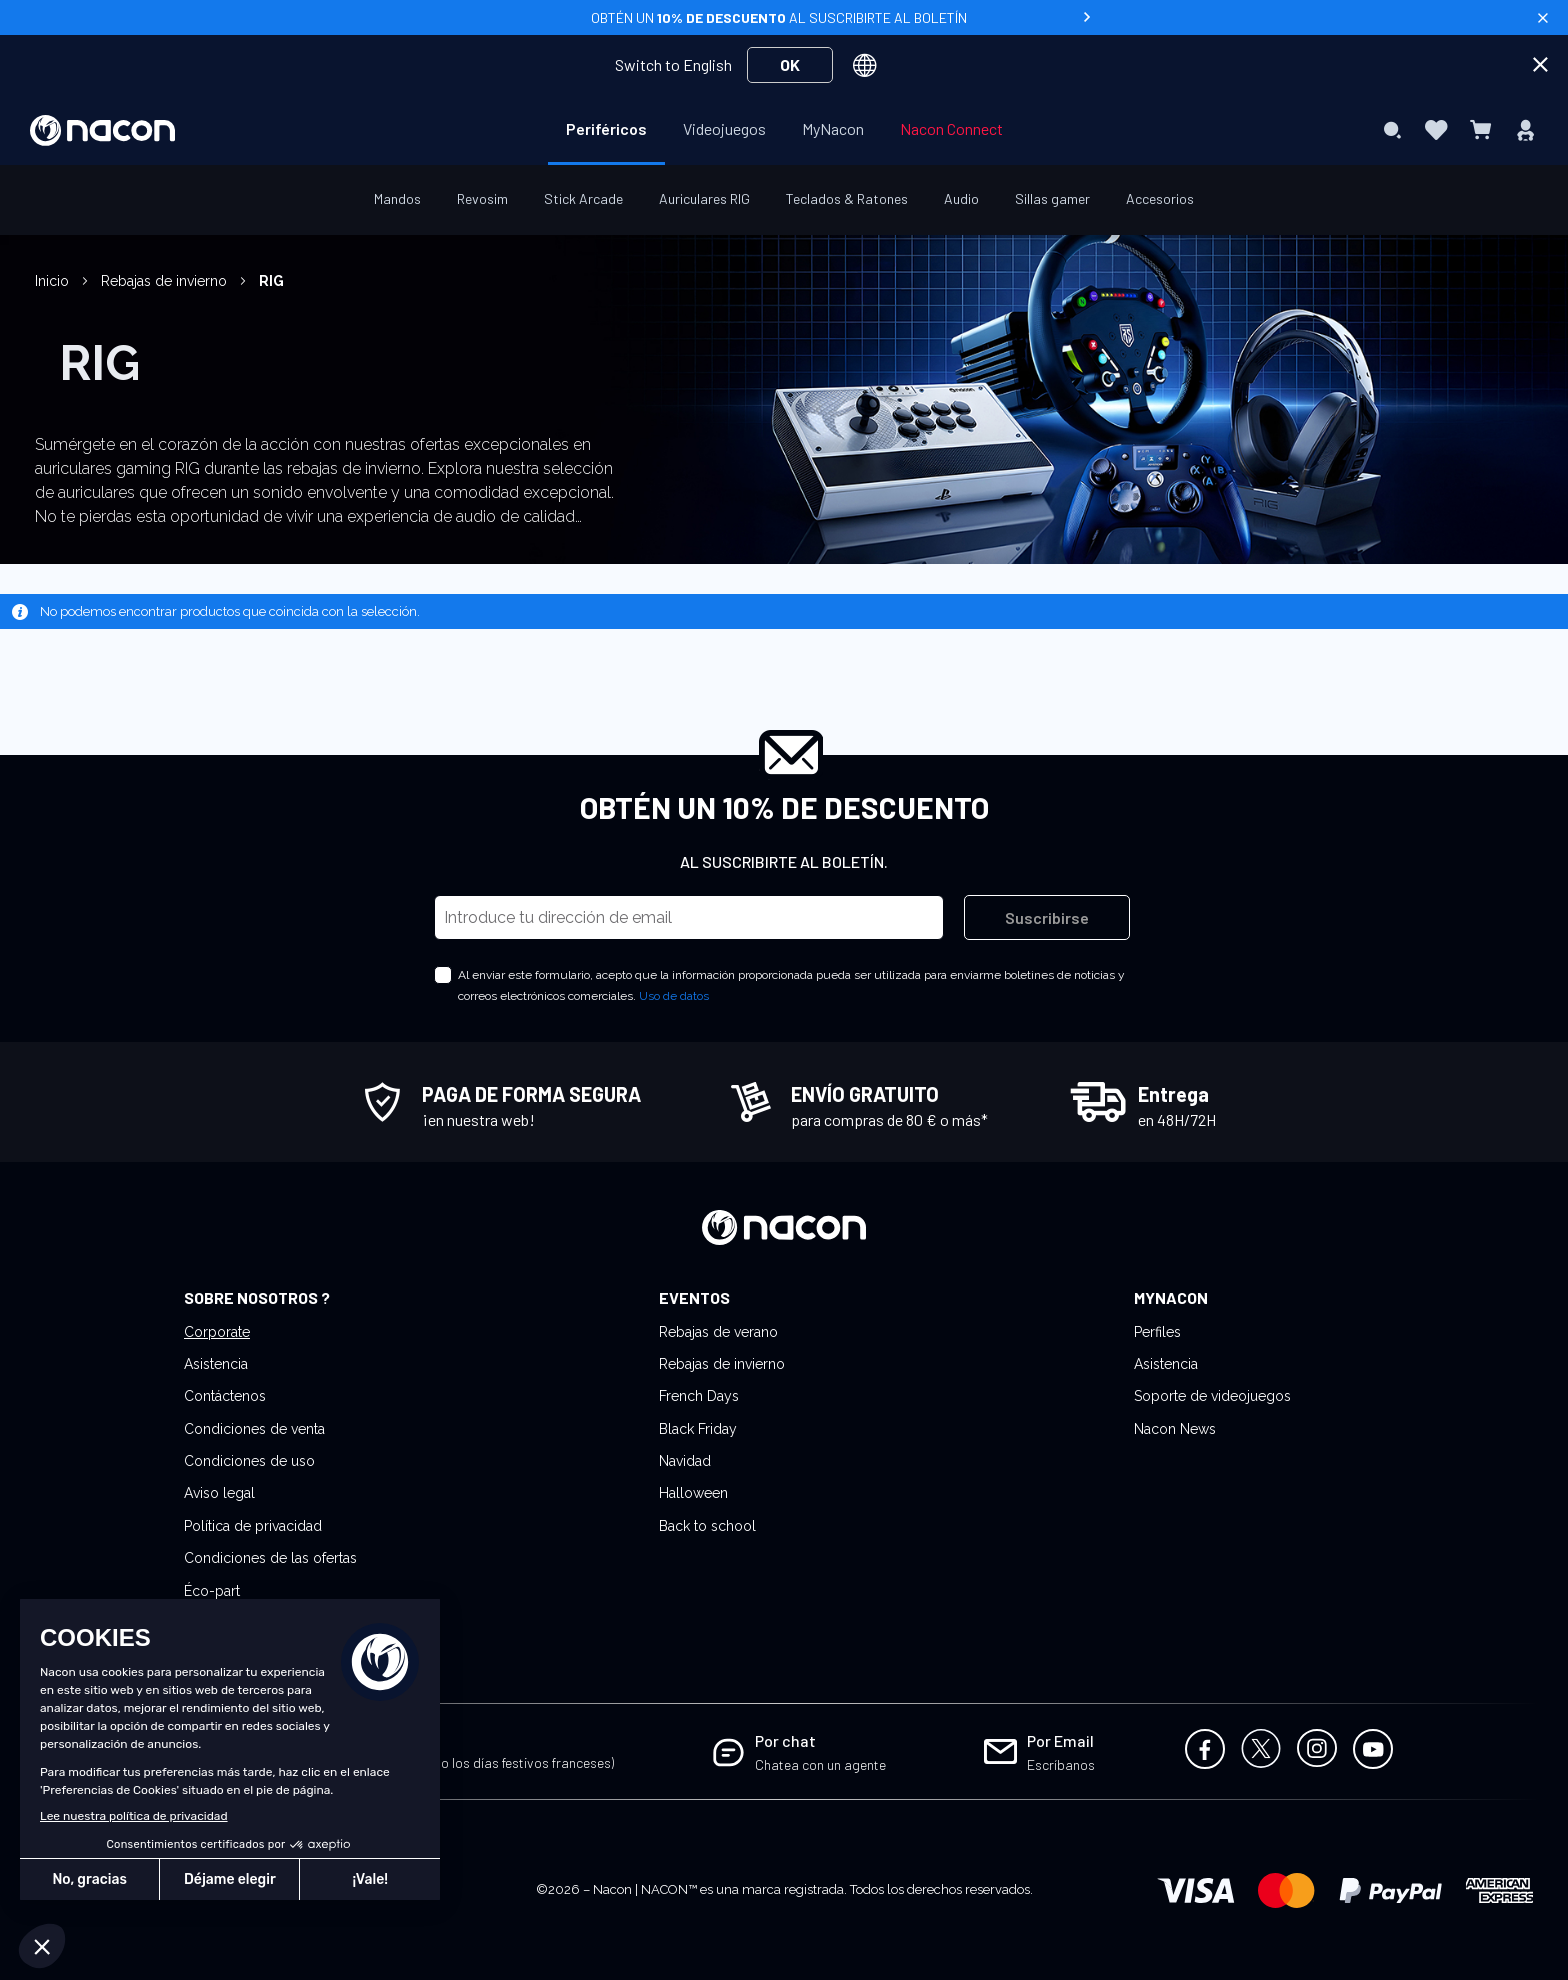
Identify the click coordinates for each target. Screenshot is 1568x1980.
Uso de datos (674, 996)
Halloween (693, 1493)
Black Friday (698, 1429)
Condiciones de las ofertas (270, 1558)
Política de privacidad (253, 1526)
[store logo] (102, 130)
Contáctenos (225, 1396)
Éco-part (212, 1591)
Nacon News (1175, 1429)
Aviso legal (219, 1493)
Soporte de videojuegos (1212, 1396)
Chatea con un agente (820, 1764)
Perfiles (1157, 1332)
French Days (699, 1396)
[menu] (784, 130)
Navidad (685, 1461)
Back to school (707, 1526)
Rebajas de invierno (166, 281)
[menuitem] (606, 129)
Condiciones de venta (254, 1429)
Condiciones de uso (249, 1461)
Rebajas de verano (718, 1332)
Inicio (54, 281)
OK (790, 64)
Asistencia (216, 1364)
